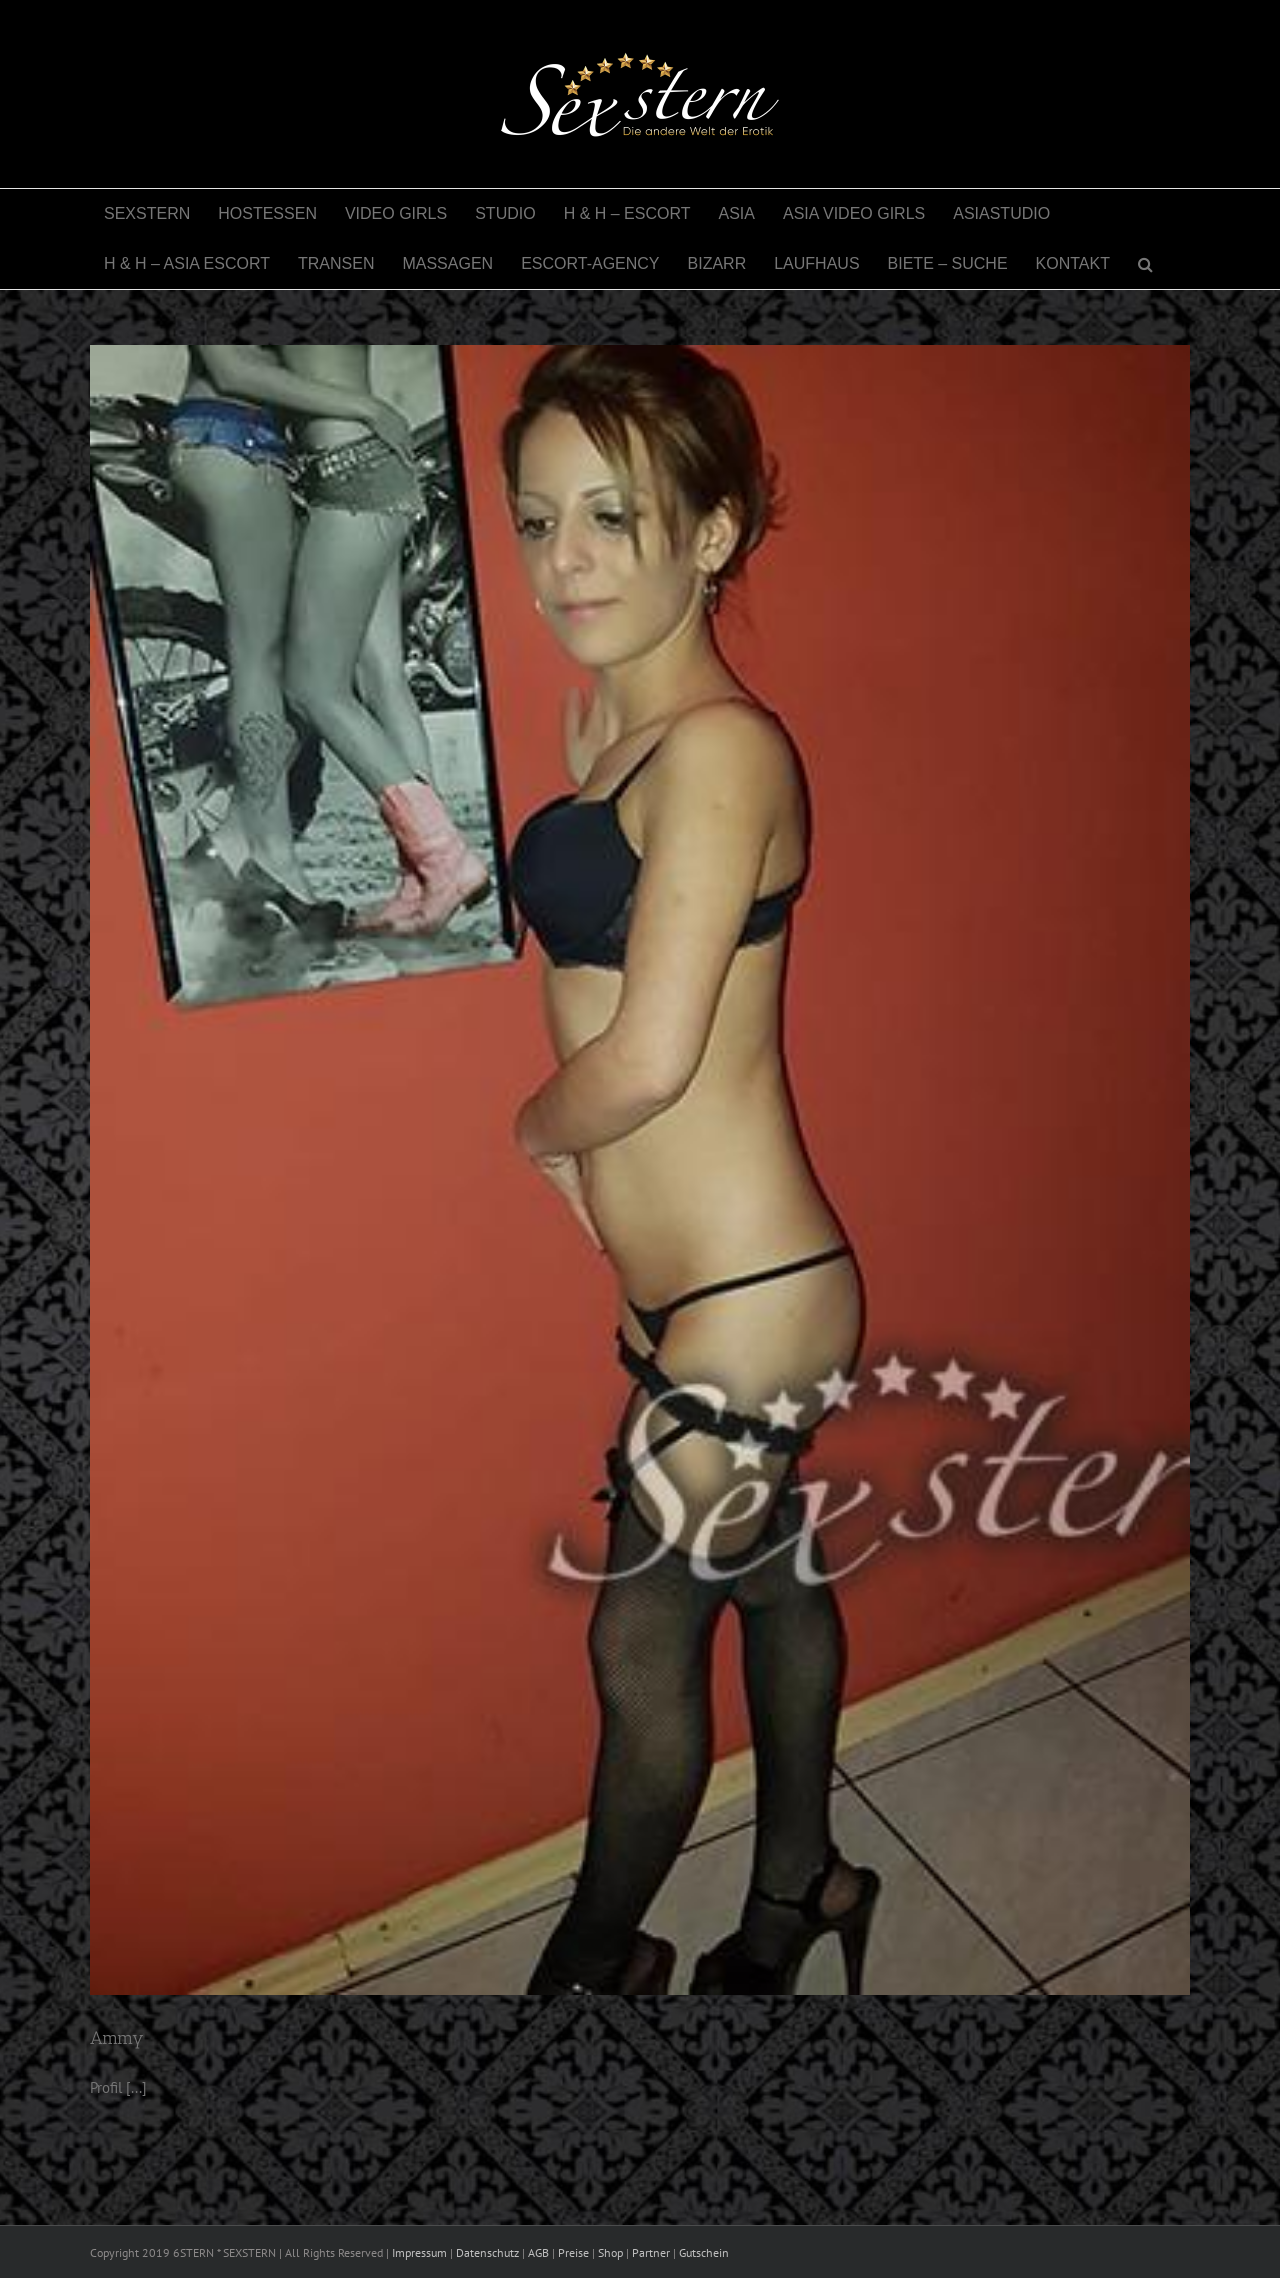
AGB (538, 2252)
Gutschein (704, 2252)
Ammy (117, 2038)
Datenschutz (487, 2252)
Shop (610, 2252)
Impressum (419, 2252)
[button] (1145, 264)
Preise (573, 2252)
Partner (651, 2252)
